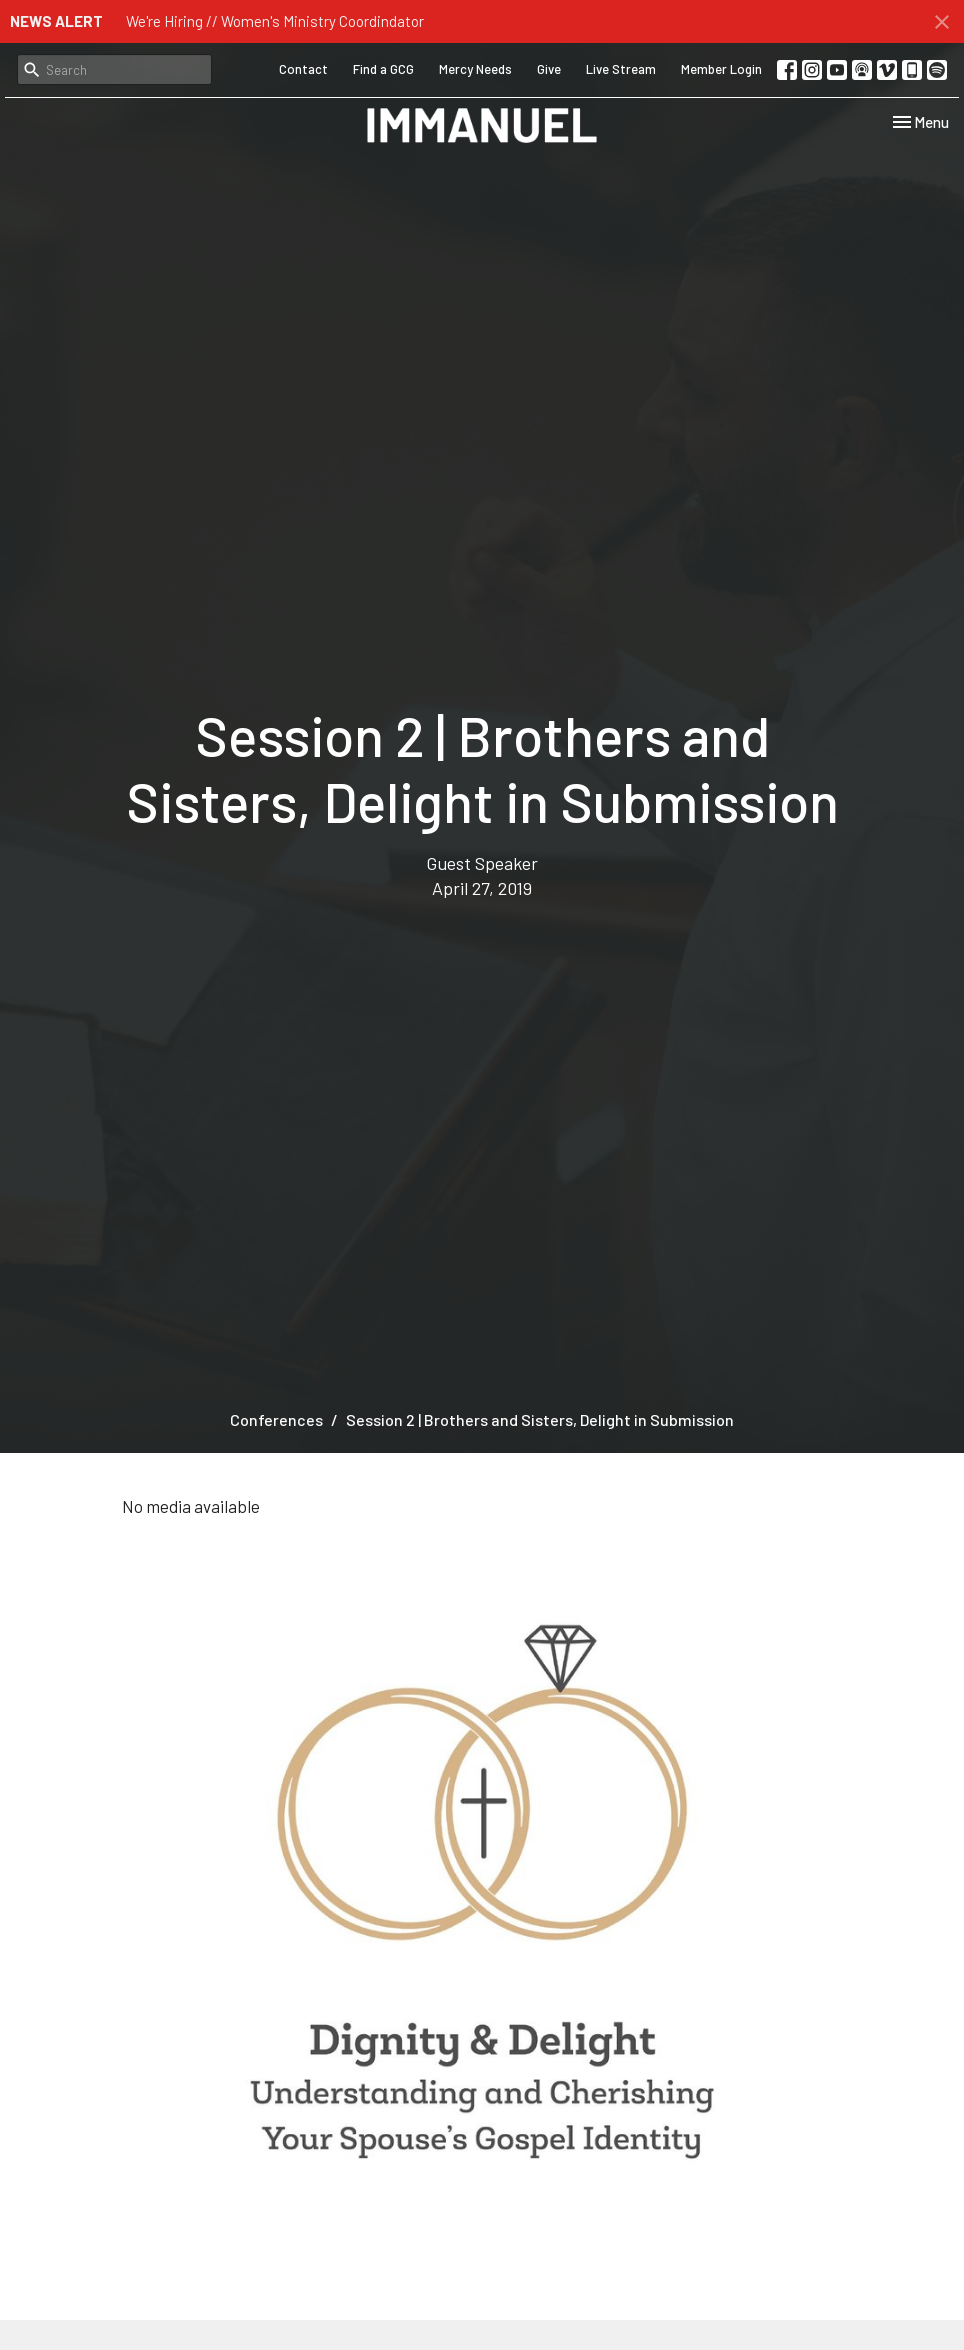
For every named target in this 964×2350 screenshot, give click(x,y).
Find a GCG (383, 69)
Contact (303, 69)
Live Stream (621, 69)
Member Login (721, 69)
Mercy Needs (475, 69)
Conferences (276, 1419)
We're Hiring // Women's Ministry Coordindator (275, 21)
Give (549, 69)
